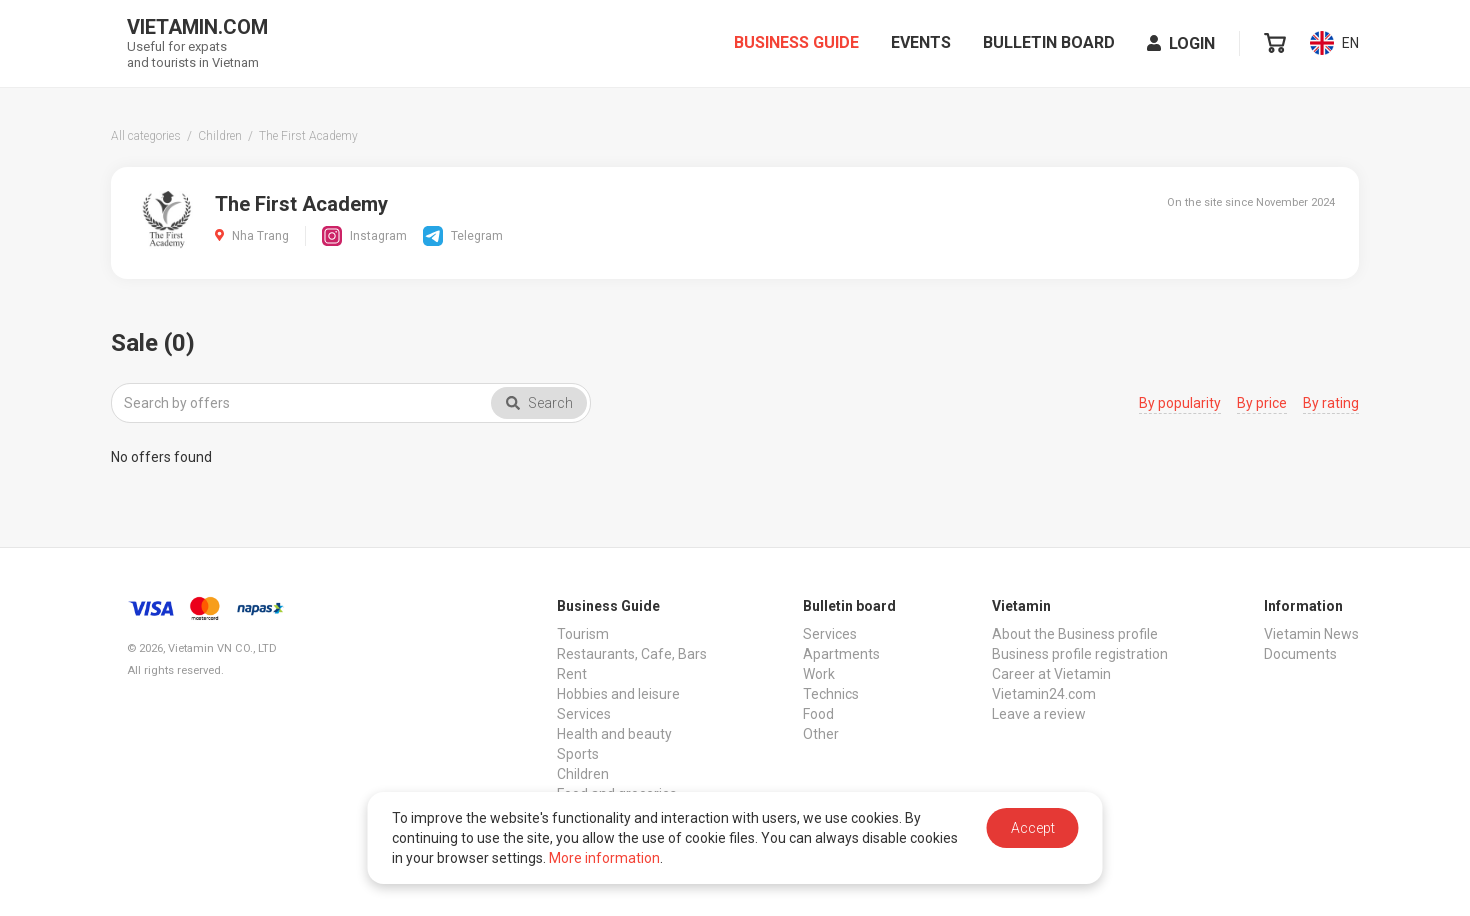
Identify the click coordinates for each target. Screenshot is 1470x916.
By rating (1331, 403)
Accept (1033, 828)
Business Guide (796, 47)
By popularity (1180, 403)
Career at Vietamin (1051, 674)
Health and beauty (614, 734)
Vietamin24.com (1044, 694)
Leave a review (1039, 714)
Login (1181, 48)
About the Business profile (1075, 634)
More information (604, 858)
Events (921, 47)
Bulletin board (1049, 47)
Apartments (841, 654)
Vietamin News (1311, 634)
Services (584, 714)
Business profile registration (1080, 654)
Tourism (583, 634)
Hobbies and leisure (618, 694)
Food (818, 714)
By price (1262, 403)
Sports (578, 754)
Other (821, 734)
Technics (831, 694)
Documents (1300, 654)
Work (819, 674)
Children (583, 774)
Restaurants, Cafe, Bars (632, 654)
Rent (572, 674)
